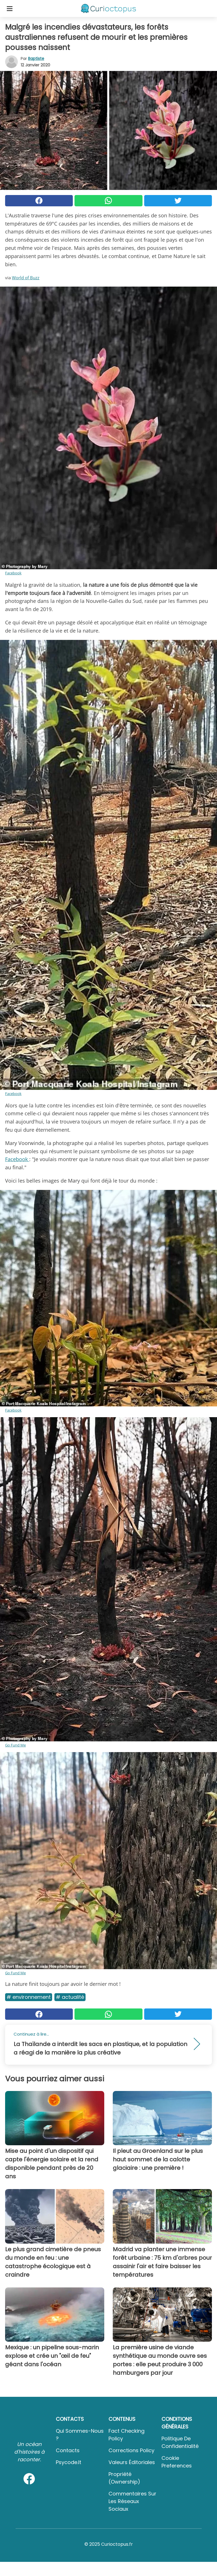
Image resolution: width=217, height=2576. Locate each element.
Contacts (68, 2450)
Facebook (13, 572)
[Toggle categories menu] (9, 8)
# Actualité (70, 1997)
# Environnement (29, 1997)
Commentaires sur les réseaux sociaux (132, 2501)
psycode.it (68, 2462)
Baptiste (36, 58)
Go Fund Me (15, 1745)
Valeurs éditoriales (132, 2462)
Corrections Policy (131, 2450)
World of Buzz (25, 277)
